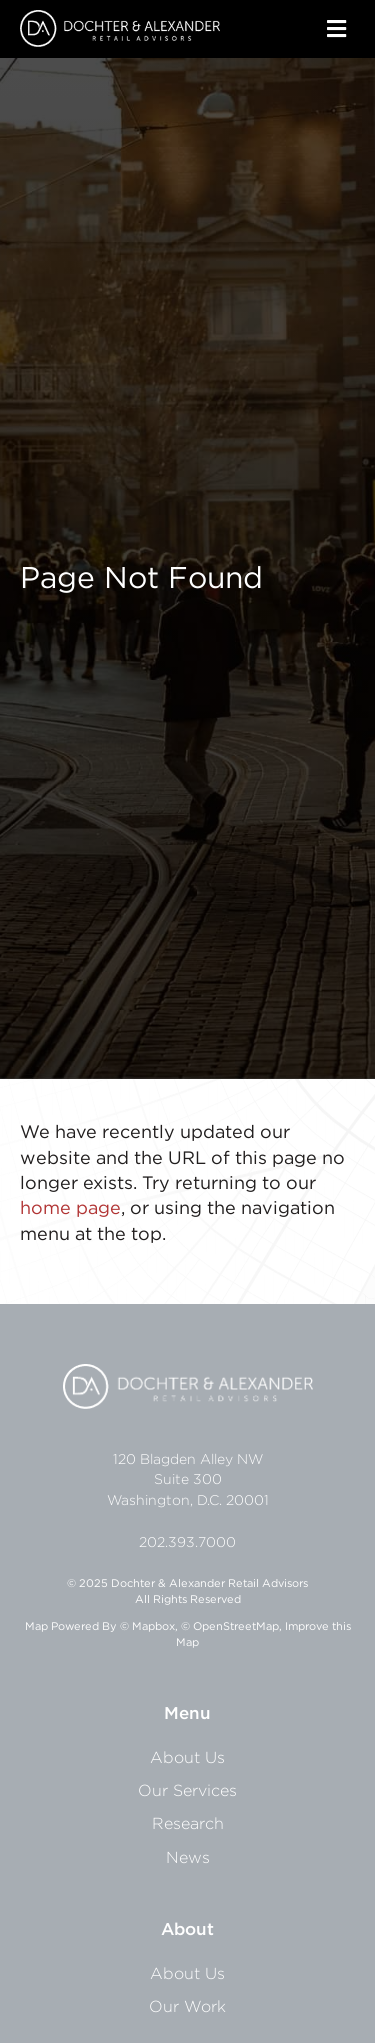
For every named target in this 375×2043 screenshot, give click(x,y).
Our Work (187, 2006)
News (188, 1857)
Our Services (187, 1790)
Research (188, 1823)
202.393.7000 (187, 1542)
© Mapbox (147, 1626)
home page (70, 1207)
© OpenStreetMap (230, 1626)
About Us (187, 1757)
